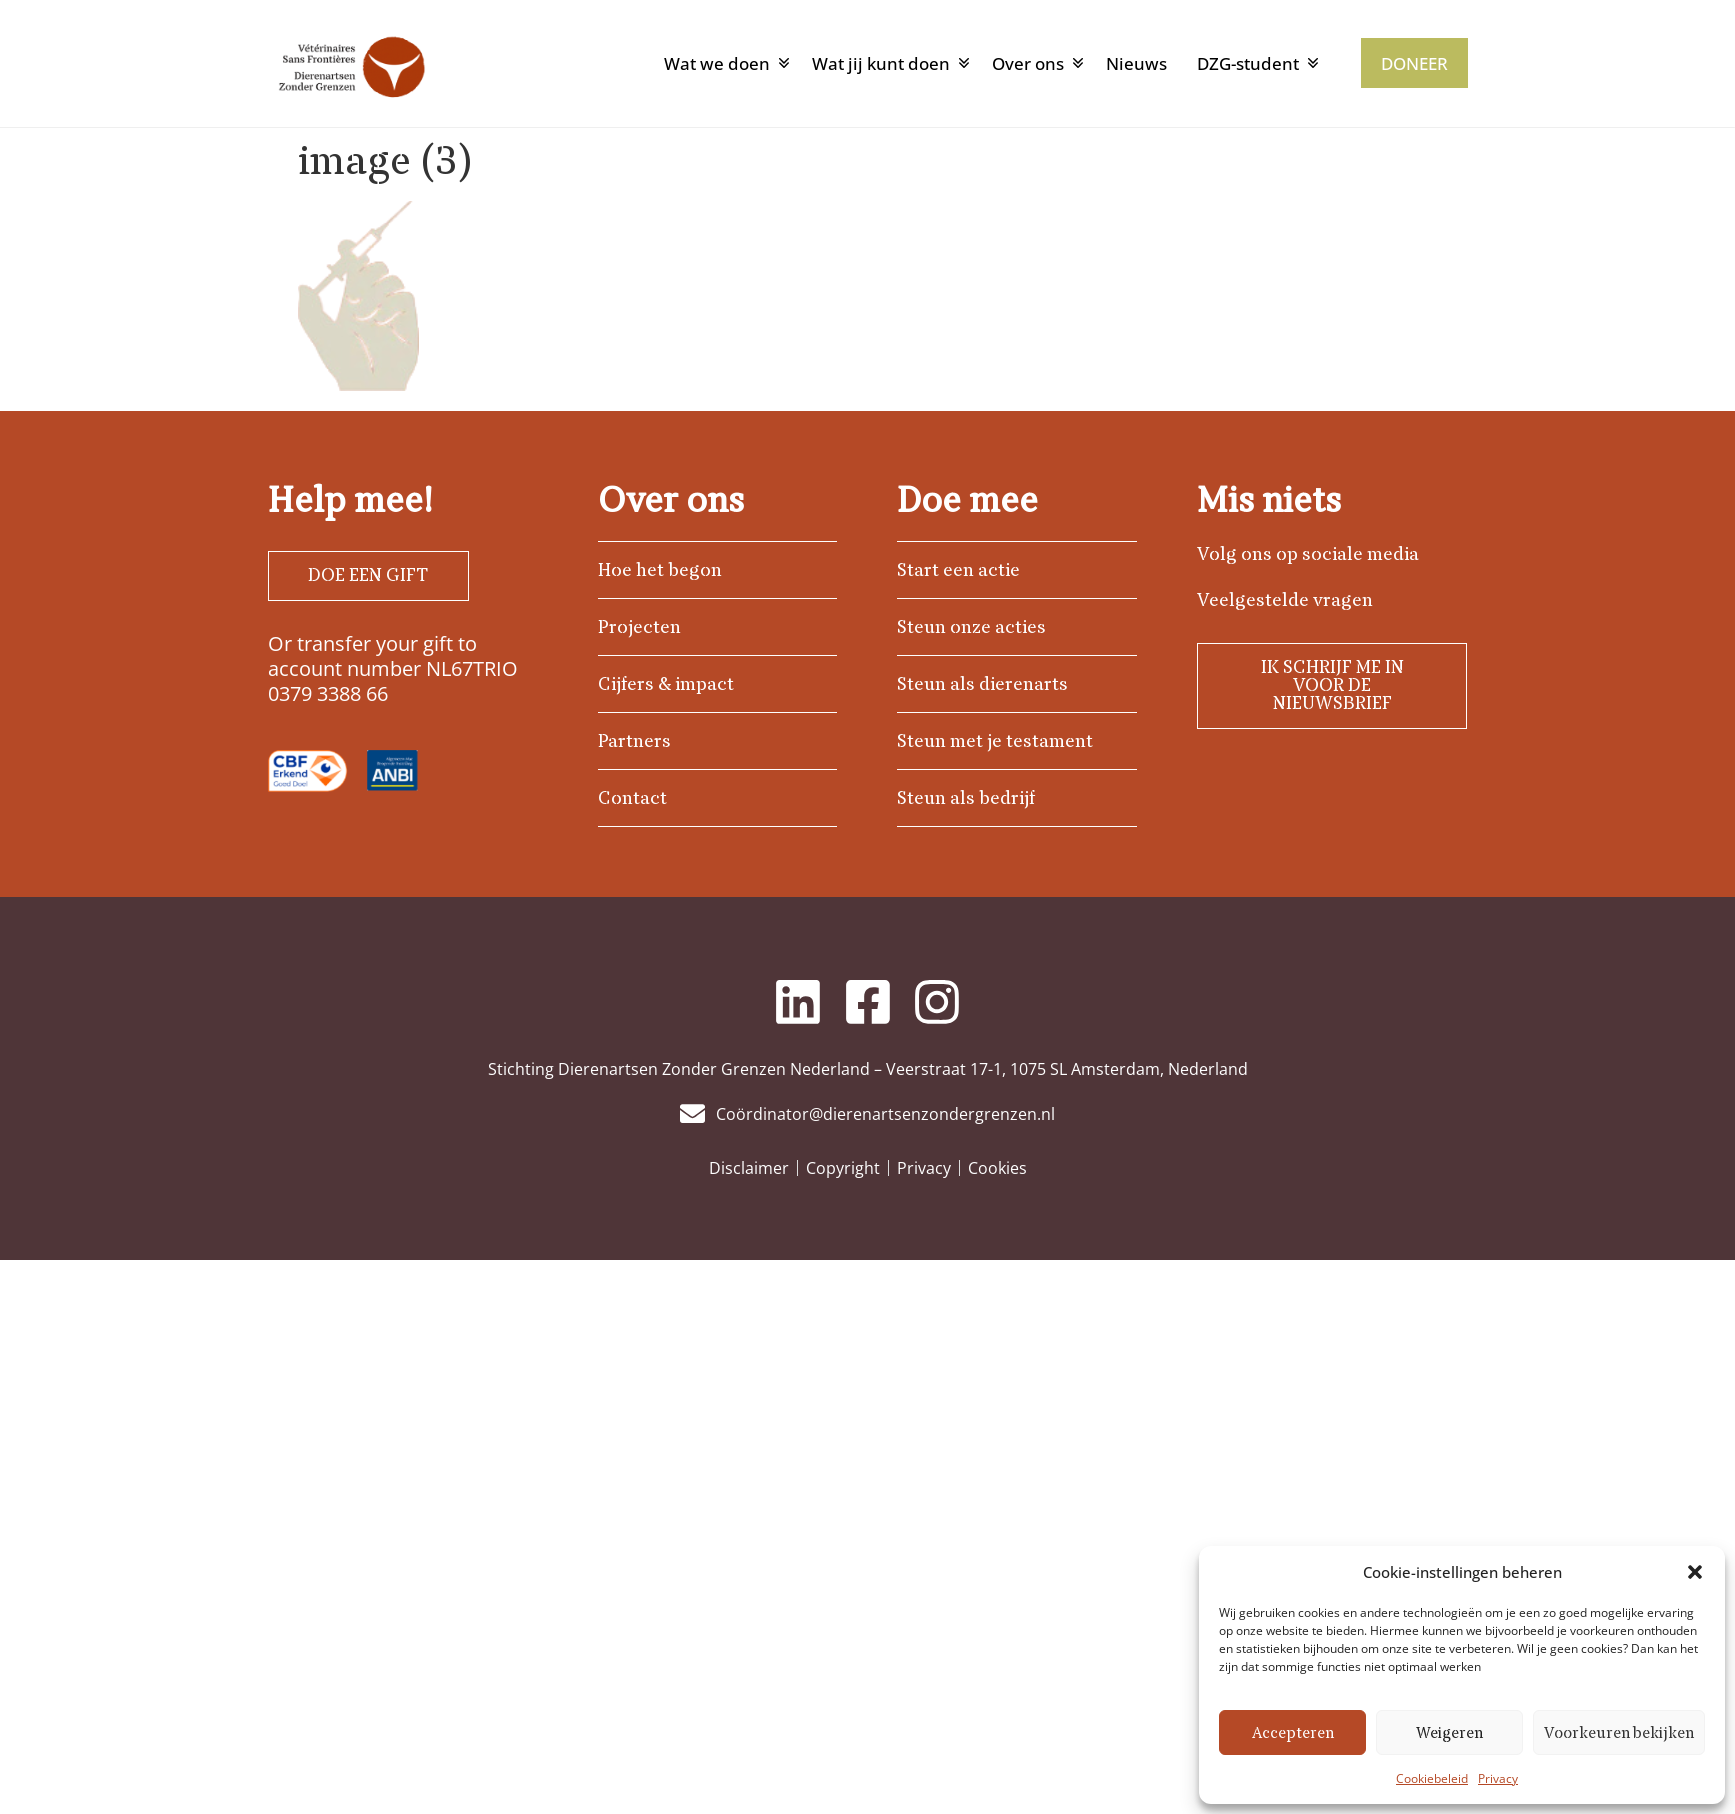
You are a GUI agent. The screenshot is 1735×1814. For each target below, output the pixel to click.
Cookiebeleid (1432, 1778)
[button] (1695, 1572)
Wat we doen (717, 63)
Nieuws (1136, 63)
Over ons (1028, 63)
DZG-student (1248, 63)
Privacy (1498, 1778)
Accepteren (1293, 1733)
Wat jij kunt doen (881, 63)
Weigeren (1449, 1733)
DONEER (1414, 63)
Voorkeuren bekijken (1619, 1733)
